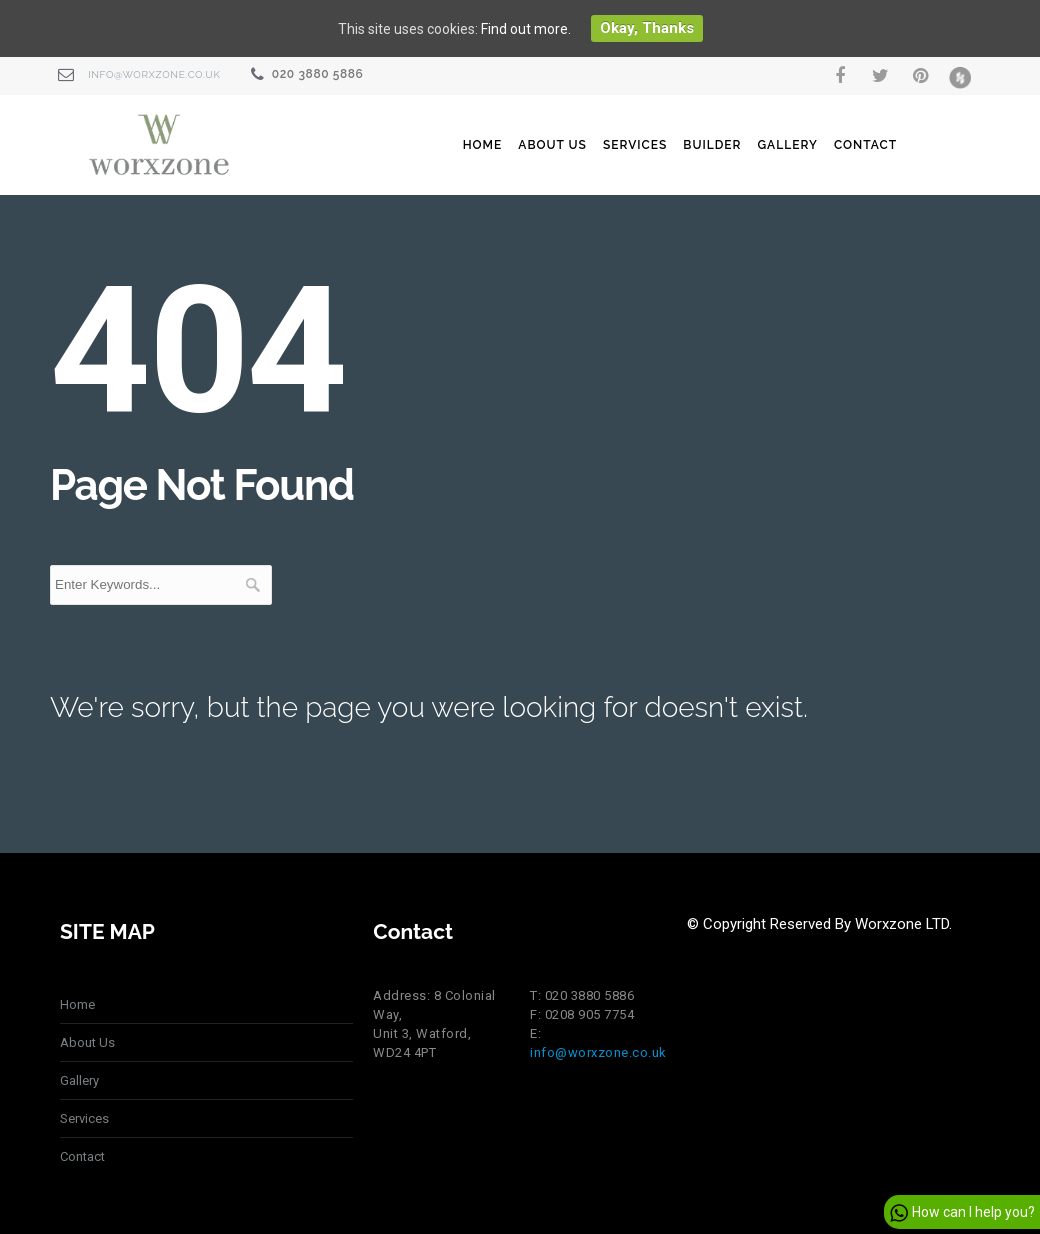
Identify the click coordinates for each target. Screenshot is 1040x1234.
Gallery (787, 145)
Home (483, 145)
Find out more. (526, 29)
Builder (712, 145)
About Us (552, 145)
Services (635, 145)
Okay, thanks (647, 28)
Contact (865, 145)
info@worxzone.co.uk (154, 74)
